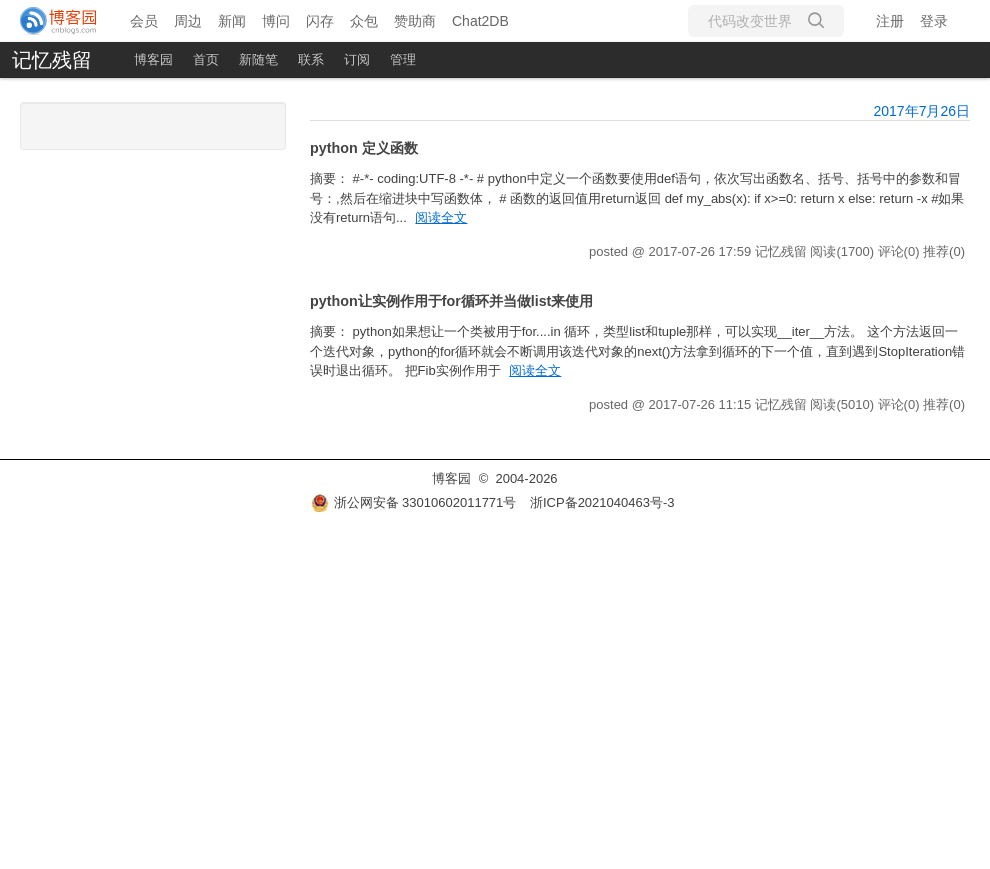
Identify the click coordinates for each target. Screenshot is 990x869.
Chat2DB (480, 21)
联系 (311, 59)
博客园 (153, 59)
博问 (276, 21)
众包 (364, 21)
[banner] (59, 21)
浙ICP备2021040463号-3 (602, 502)
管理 (403, 59)
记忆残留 (52, 60)
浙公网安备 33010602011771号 (414, 502)
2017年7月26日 (921, 111)
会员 (144, 21)
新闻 (232, 21)
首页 (206, 59)
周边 (188, 21)
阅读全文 (441, 217)
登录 (934, 21)
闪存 (320, 21)
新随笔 (258, 59)
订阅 (357, 59)
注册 (890, 21)
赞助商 (415, 21)
